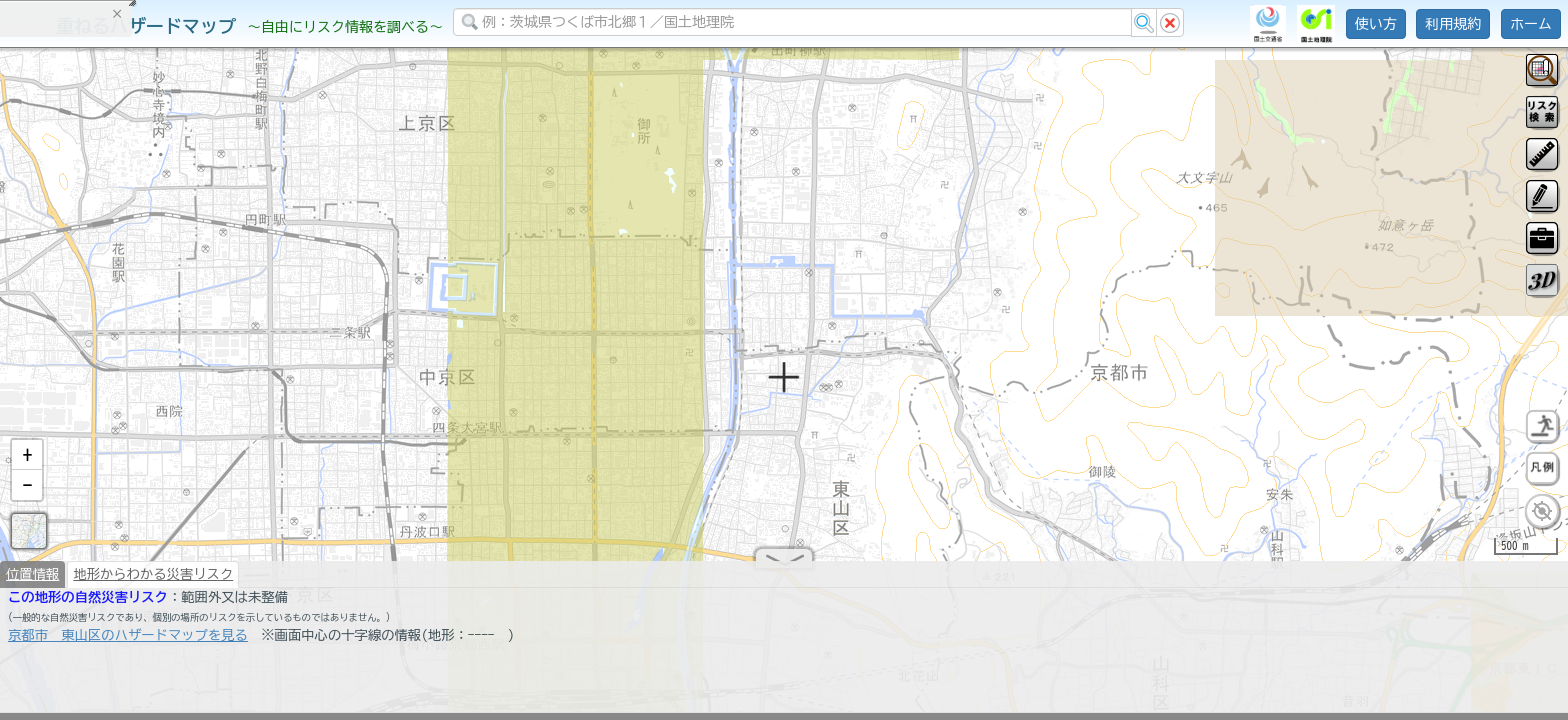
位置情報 (32, 582)
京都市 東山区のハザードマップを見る (128, 643)
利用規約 (1453, 24)
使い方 (1376, 24)
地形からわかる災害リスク (153, 582)
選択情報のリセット (211, 394)
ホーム (1531, 24)
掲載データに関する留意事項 (109, 340)
